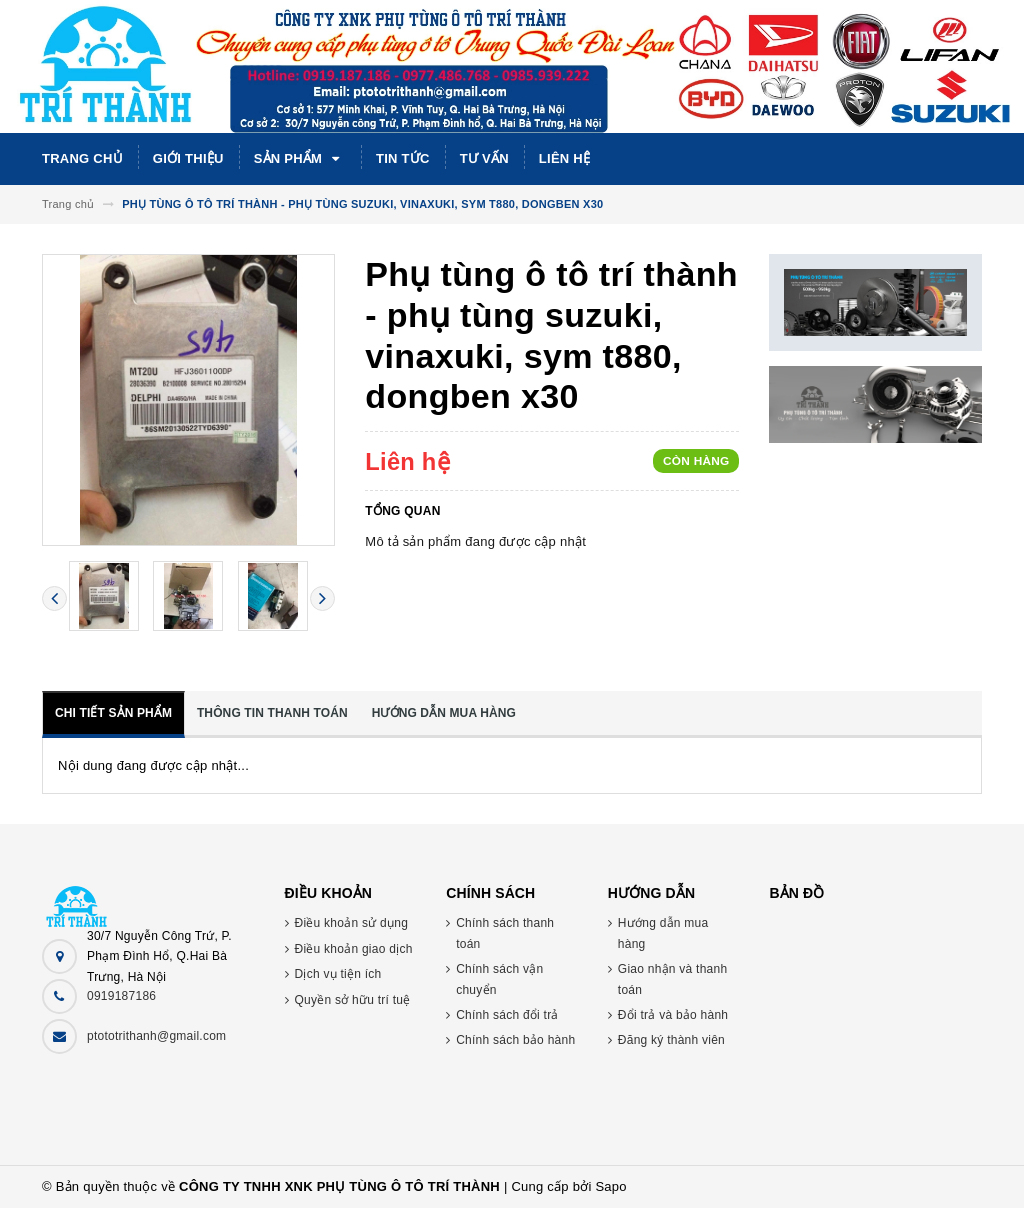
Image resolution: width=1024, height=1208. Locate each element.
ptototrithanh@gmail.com (156, 1036)
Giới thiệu (188, 158)
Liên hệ (564, 158)
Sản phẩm (300, 159)
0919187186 (121, 996)
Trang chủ (82, 158)
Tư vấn (484, 158)
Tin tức (403, 158)
